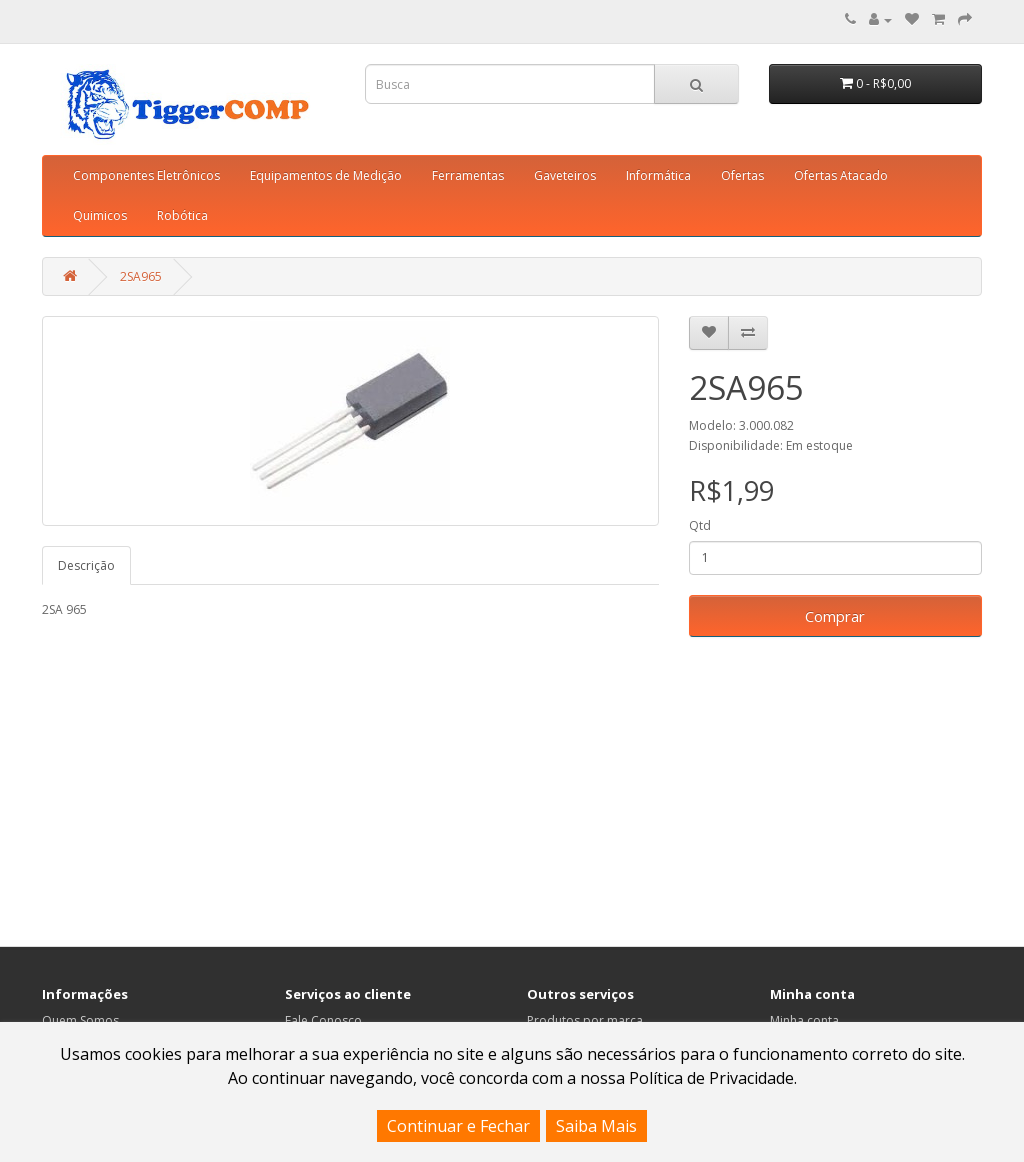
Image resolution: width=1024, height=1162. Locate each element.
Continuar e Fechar (458, 1126)
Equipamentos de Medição (326, 175)
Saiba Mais (596, 1126)
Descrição (86, 565)
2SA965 (141, 276)
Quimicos (100, 215)
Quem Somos (80, 1020)
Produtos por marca (585, 1020)
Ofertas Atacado (841, 175)
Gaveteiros (565, 175)
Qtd (700, 525)
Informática (658, 175)
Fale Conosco (323, 1020)
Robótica (182, 215)
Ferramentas (468, 175)
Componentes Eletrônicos (146, 175)
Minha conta (804, 1020)
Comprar (835, 616)
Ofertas (742, 175)
